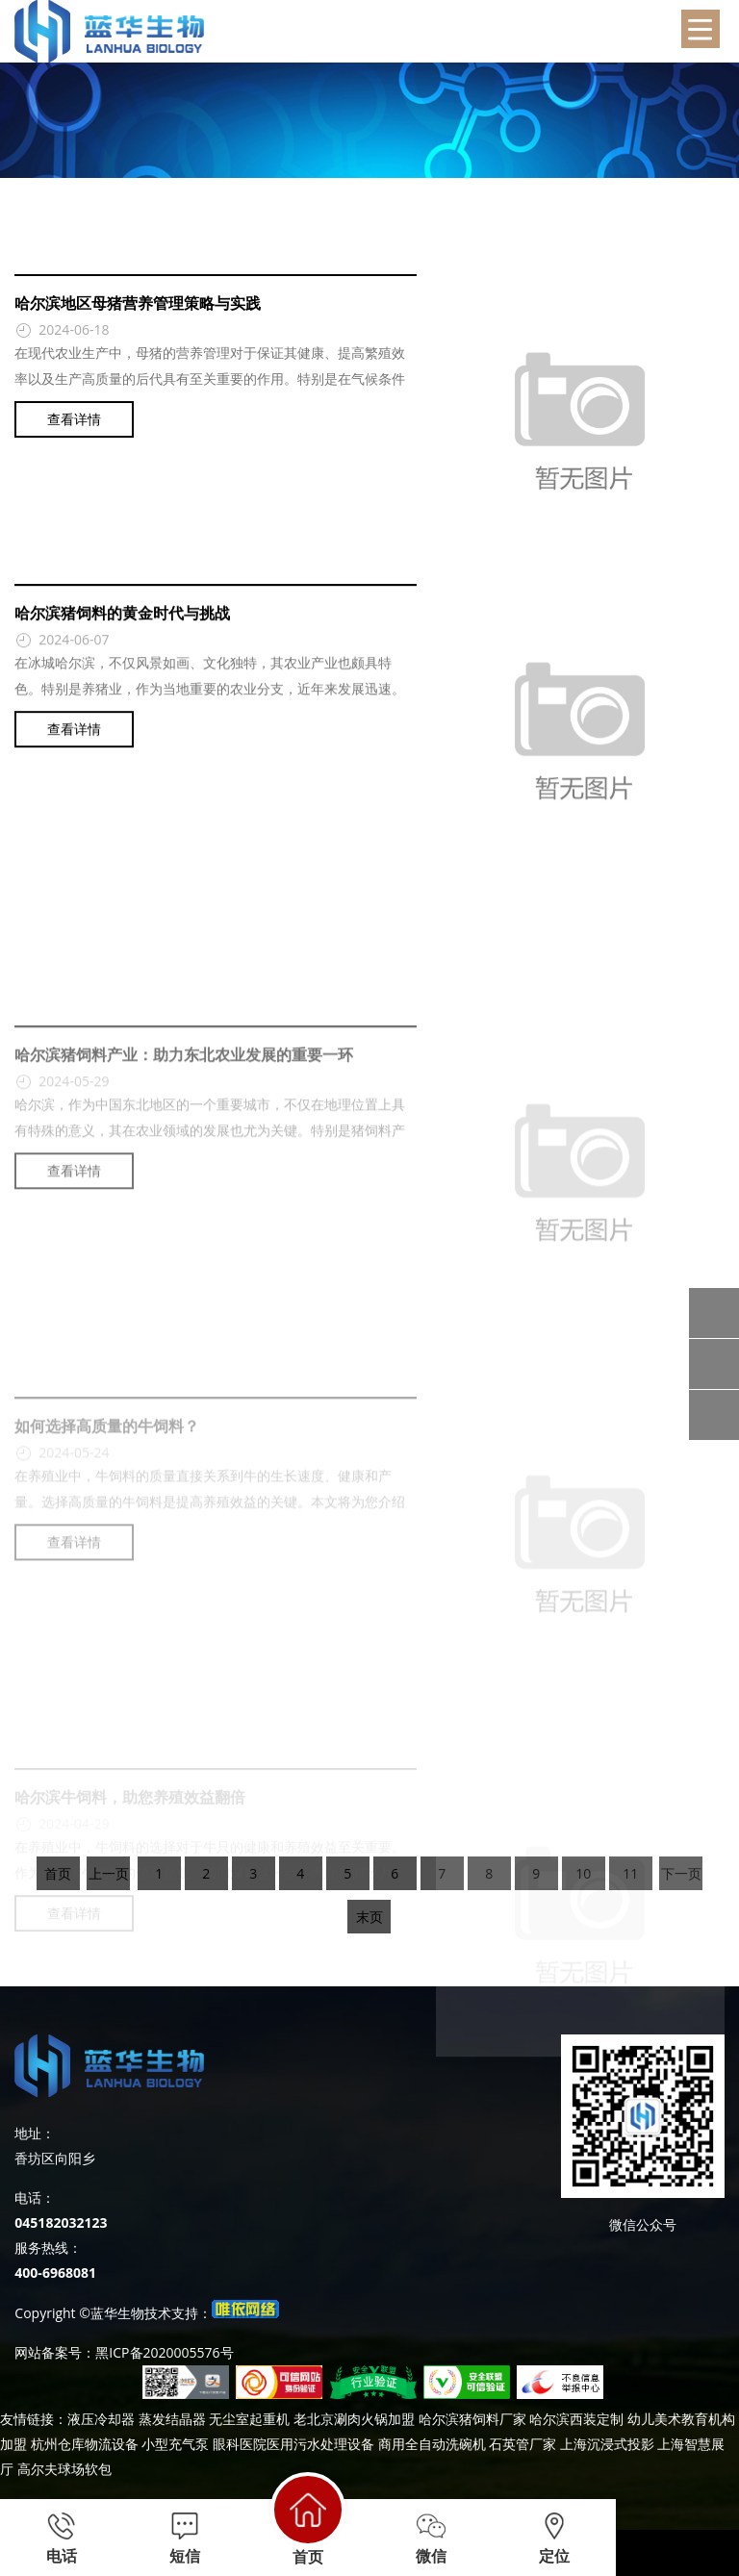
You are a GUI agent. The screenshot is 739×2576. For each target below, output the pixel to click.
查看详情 (74, 432)
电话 (61, 2538)
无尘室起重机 (249, 2419)
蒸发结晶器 (172, 2419)
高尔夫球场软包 (64, 2469)
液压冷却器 (101, 2419)
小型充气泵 (175, 2444)
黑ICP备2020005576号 (164, 2352)
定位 (554, 2538)
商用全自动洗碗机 (432, 2444)
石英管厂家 (522, 2444)
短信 (184, 2538)
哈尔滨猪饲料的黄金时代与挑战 (122, 639)
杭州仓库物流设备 (85, 2444)
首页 (307, 2518)
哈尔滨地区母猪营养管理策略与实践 (137, 316)
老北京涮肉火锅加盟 (354, 2419)
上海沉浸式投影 (607, 2444)
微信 (431, 2538)
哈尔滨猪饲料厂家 (472, 2419)
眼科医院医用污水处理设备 (293, 2444)
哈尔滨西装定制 (576, 2419)
